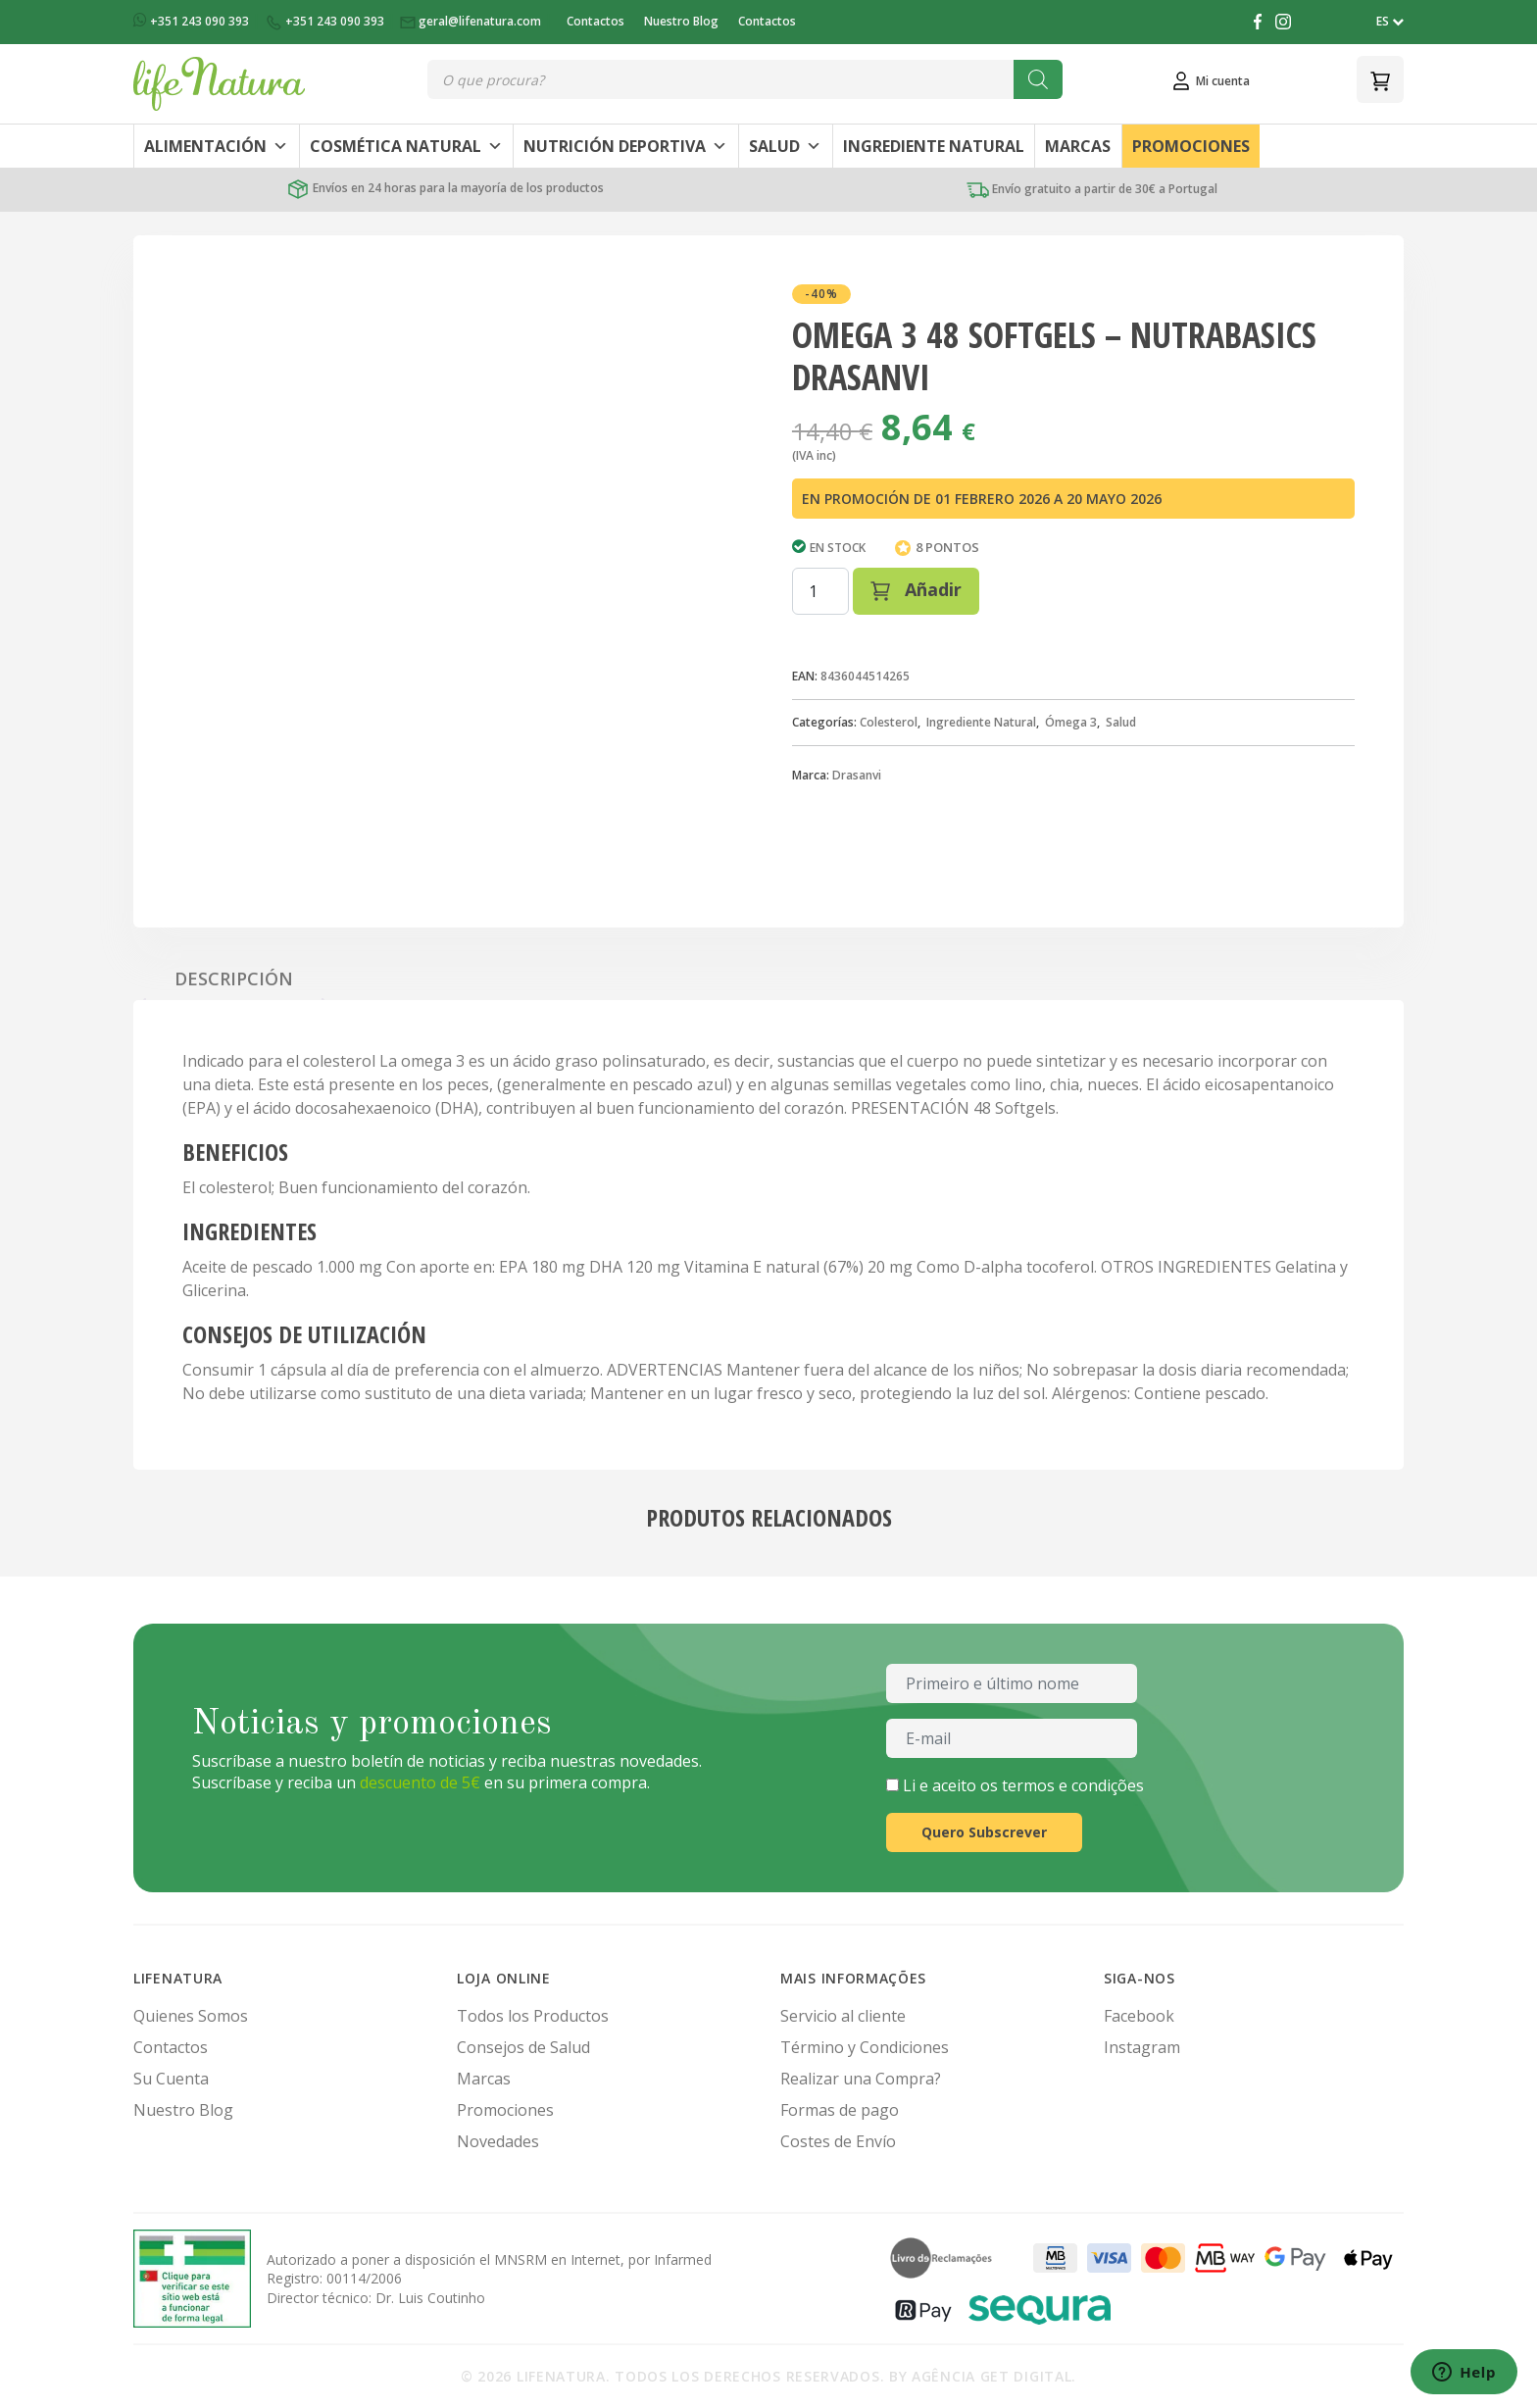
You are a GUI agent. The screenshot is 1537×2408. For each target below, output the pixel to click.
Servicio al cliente (843, 2016)
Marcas (1078, 146)
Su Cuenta (171, 2078)
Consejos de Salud (523, 2047)
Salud (785, 146)
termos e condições (1073, 1785)
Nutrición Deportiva (625, 146)
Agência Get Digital (991, 2376)
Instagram (1142, 2047)
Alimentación (216, 146)
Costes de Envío (838, 2141)
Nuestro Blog (681, 21)
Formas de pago (839, 2110)
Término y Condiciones (864, 2047)
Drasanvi (856, 775)
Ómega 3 (1071, 722)
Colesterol (888, 722)
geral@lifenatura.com (472, 21)
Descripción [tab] (233, 978)
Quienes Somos (190, 2016)
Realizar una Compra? (860, 2078)
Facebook (1139, 2016)
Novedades (498, 2141)
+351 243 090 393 (192, 21)
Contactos (595, 21)
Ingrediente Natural (933, 146)
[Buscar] (1038, 79)
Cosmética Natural (406, 146)
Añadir (916, 589)
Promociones (1191, 146)
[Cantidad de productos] (820, 591)
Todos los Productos (533, 2016)
